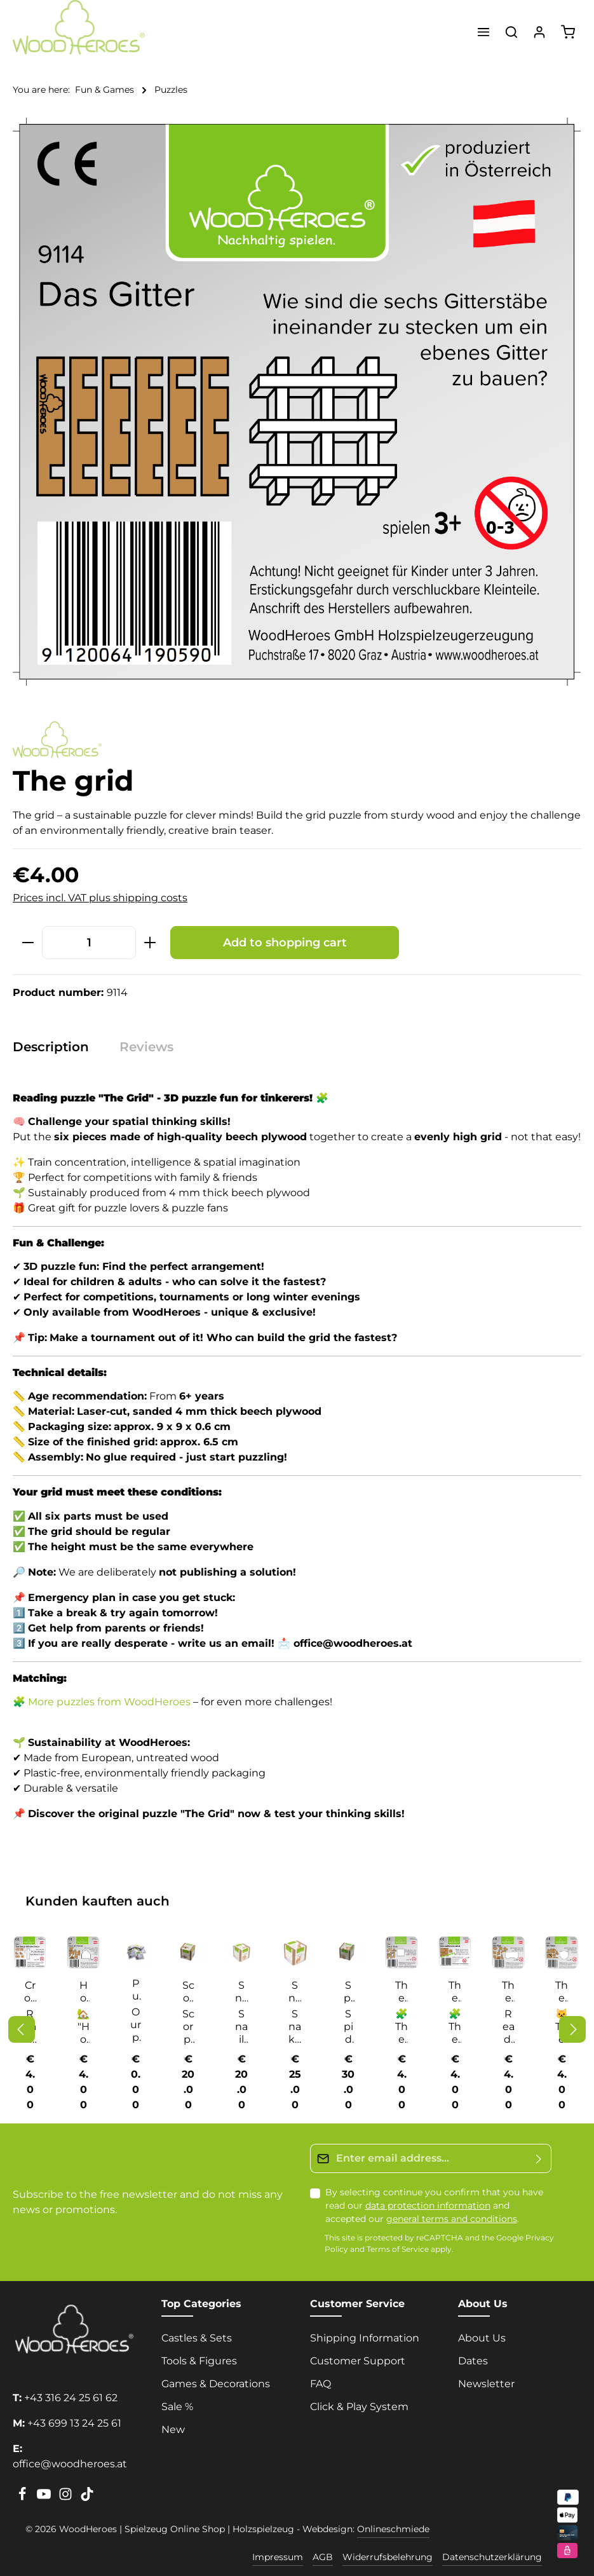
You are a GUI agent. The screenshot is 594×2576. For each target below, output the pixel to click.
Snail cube (241, 1992)
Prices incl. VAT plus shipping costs (100, 898)
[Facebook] (23, 2498)
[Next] (572, 2029)
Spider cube (348, 1992)
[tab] (57, 1047)
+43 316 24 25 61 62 (71, 2398)
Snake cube (294, 1992)
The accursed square (455, 1992)
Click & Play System (359, 2407)
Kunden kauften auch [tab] (97, 1901)
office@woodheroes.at (70, 2464)
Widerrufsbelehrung (387, 2557)
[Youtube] (45, 2498)
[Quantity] (89, 942)
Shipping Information (364, 2338)
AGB (323, 2557)
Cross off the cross (30, 1992)
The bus (508, 1992)
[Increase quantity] (150, 942)
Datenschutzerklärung (492, 2557)
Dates (473, 2361)
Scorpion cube (188, 1992)
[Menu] (483, 31)
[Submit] (539, 2158)
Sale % (177, 2407)
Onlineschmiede (393, 2529)
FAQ (320, 2384)
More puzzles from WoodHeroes (109, 1702)
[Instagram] (66, 2498)
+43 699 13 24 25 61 (74, 2423)
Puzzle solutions (136, 1990)
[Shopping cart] (568, 31)
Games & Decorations (215, 2384)
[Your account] (539, 31)
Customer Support (357, 2361)
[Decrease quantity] (28, 942)
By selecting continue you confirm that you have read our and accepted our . (434, 2205)
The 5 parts (401, 1992)
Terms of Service (398, 2249)
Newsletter (486, 2384)
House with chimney (83, 1992)
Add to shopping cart (285, 942)
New (173, 2429)
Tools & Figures (199, 2361)
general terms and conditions (451, 2219)
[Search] (511, 31)
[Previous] (21, 2029)
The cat (561, 1992)
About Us (482, 2338)
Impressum (277, 2557)
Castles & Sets (196, 2338)
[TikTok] (87, 2498)
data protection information (427, 2205)
